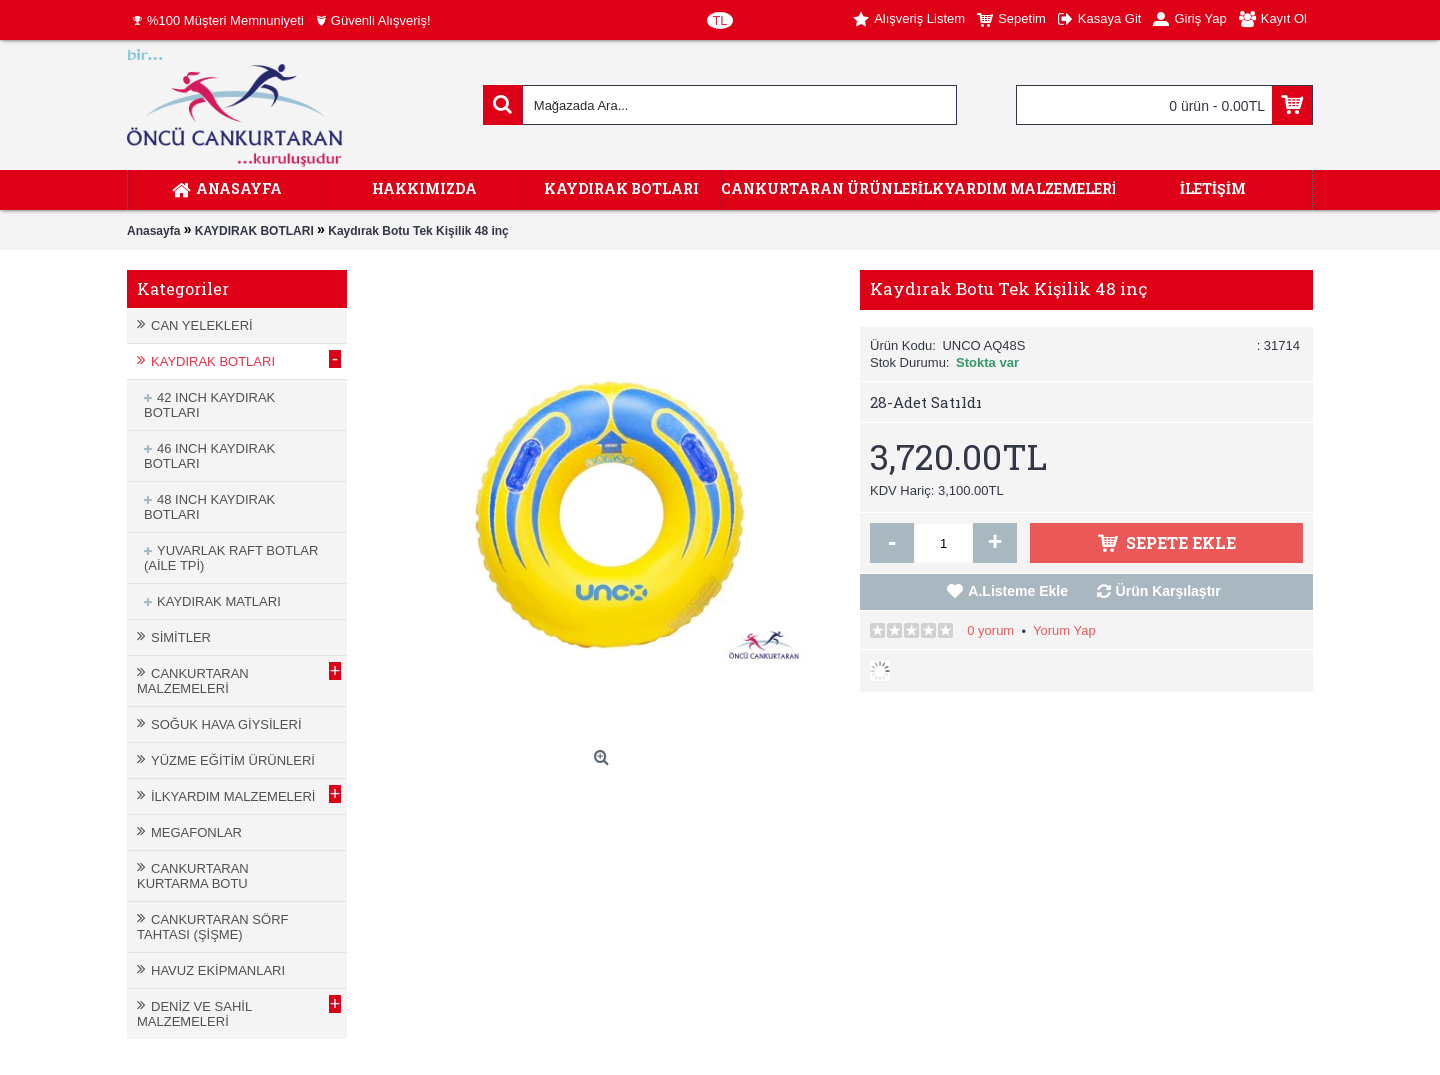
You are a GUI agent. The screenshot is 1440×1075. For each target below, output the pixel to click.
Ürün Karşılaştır (1168, 591)
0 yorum (990, 630)
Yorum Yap (1064, 630)
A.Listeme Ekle (1018, 591)
